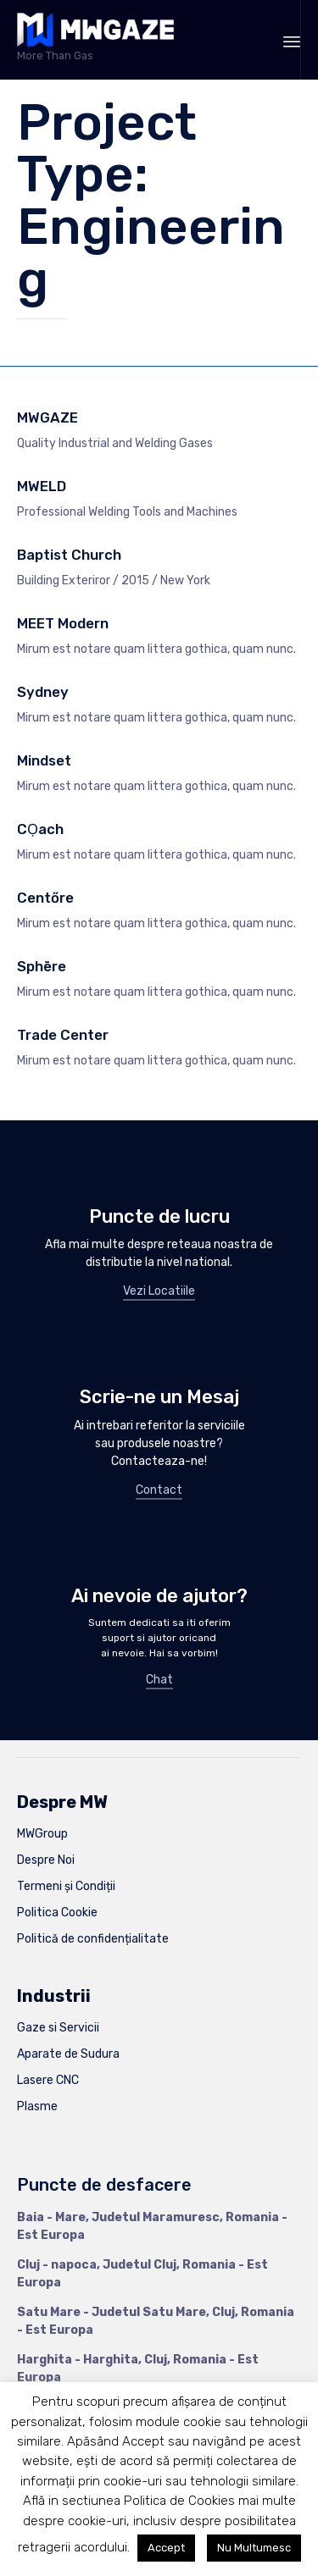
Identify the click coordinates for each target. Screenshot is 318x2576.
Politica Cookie (57, 1912)
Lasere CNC (48, 2080)
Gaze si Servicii (58, 2027)
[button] (159, 1292)
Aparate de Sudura (68, 2054)
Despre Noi (46, 1860)
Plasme (37, 2106)
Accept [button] (166, 2547)
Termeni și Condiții (66, 1886)
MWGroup (42, 1834)
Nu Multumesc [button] (254, 2547)
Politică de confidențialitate (93, 1939)
